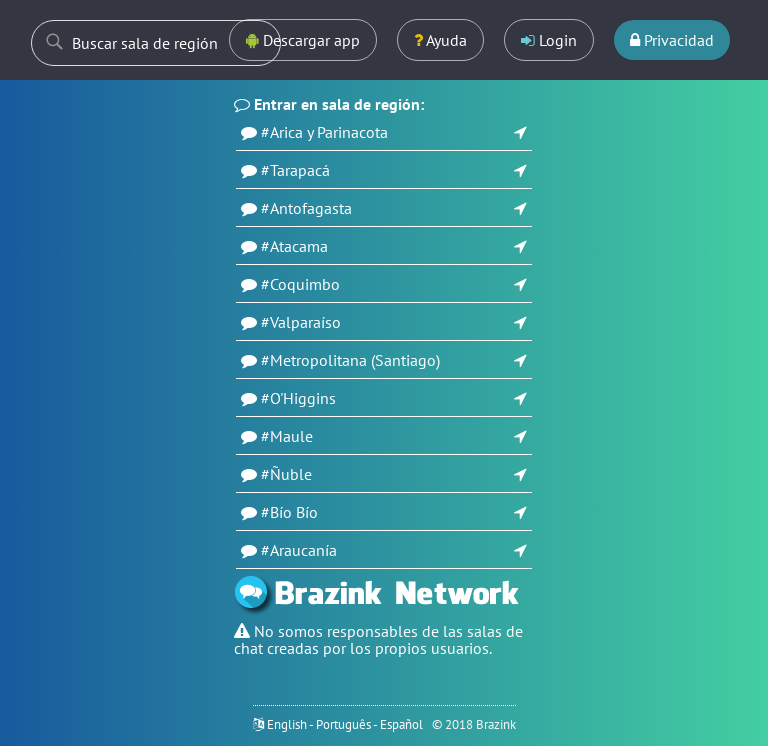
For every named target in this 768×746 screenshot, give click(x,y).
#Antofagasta (306, 208)
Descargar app (303, 40)
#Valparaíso (301, 322)
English (287, 724)
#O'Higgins (298, 398)
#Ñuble (286, 474)
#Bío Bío (289, 512)
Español (401, 724)
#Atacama (294, 246)
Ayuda (440, 40)
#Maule (287, 436)
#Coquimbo (300, 284)
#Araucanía (299, 550)
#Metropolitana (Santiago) (350, 360)
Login (549, 40)
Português (343, 724)
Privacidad (672, 40)
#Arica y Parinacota (324, 132)
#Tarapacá (295, 170)
